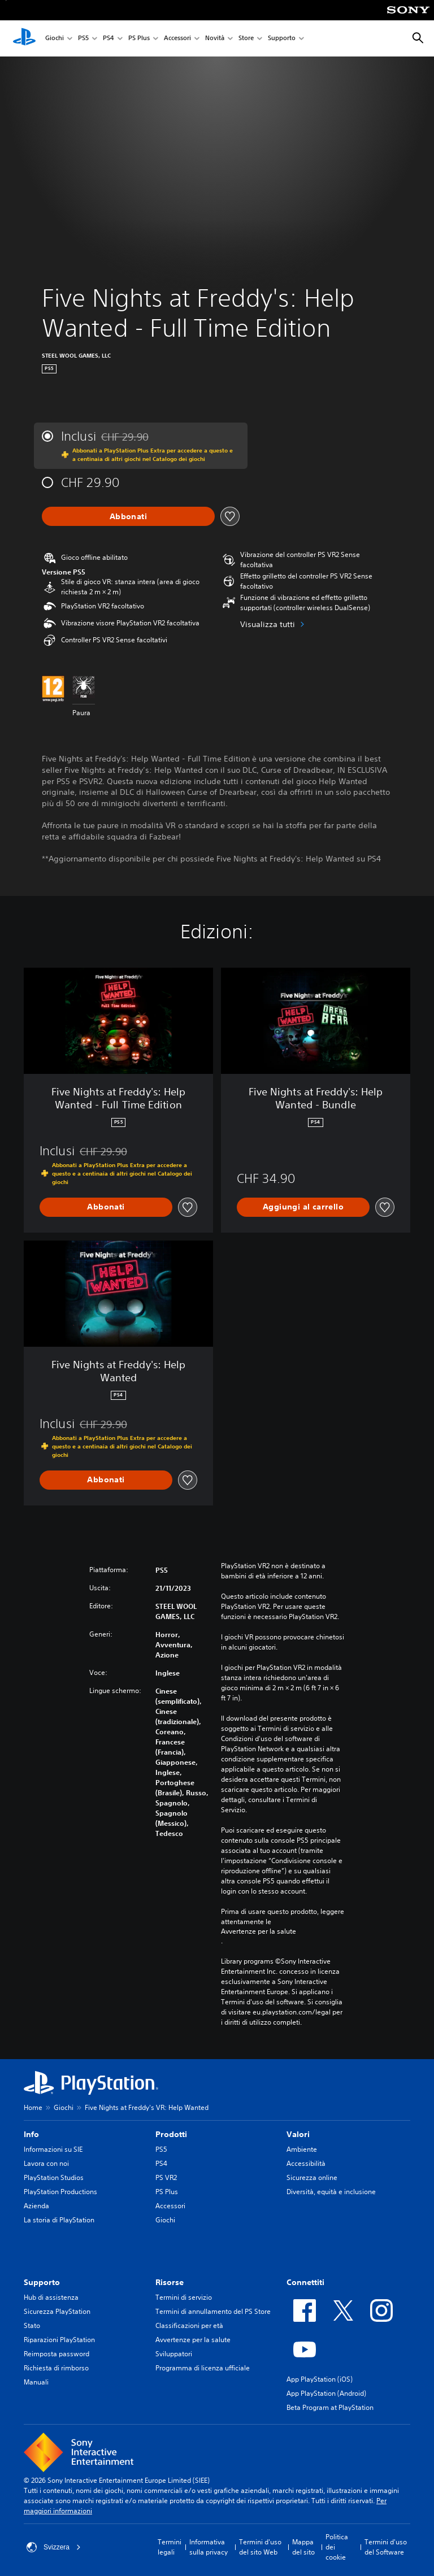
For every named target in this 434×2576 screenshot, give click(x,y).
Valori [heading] (298, 2134)
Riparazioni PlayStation (59, 2339)
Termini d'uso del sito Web (260, 2547)
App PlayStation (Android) (326, 2393)
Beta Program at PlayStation (330, 2407)
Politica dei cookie (337, 2547)
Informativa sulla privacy (208, 2547)
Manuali (36, 2382)
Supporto (282, 38)
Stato (32, 2325)
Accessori (177, 38)
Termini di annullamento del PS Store (213, 2311)
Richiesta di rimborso (56, 2368)
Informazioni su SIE (53, 2149)
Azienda (36, 2206)
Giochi (54, 38)
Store (246, 38)
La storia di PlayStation (59, 2220)
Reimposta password (56, 2354)
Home (33, 2107)
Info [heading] (31, 2134)
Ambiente (302, 2149)
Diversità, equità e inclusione (331, 2191)
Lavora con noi (46, 2163)
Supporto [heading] (42, 2282)
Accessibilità (306, 2163)
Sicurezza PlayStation (57, 2311)
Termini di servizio (183, 2297)
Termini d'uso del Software (385, 2547)
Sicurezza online (312, 2177)
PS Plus (139, 38)
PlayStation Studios (54, 2177)
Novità (214, 38)
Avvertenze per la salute (258, 1931)
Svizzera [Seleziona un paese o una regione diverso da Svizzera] (54, 2547)
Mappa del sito (303, 2547)
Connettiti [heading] (305, 2282)
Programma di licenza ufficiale (202, 2368)
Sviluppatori (173, 2354)
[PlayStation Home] (24, 38)
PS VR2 (166, 2177)
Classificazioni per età (189, 2325)
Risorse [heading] (169, 2282)
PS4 (108, 38)
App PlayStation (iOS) (320, 2379)
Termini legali (169, 2547)
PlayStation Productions (60, 2191)
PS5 (83, 38)
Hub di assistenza (51, 2297)
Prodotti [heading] (171, 2134)
